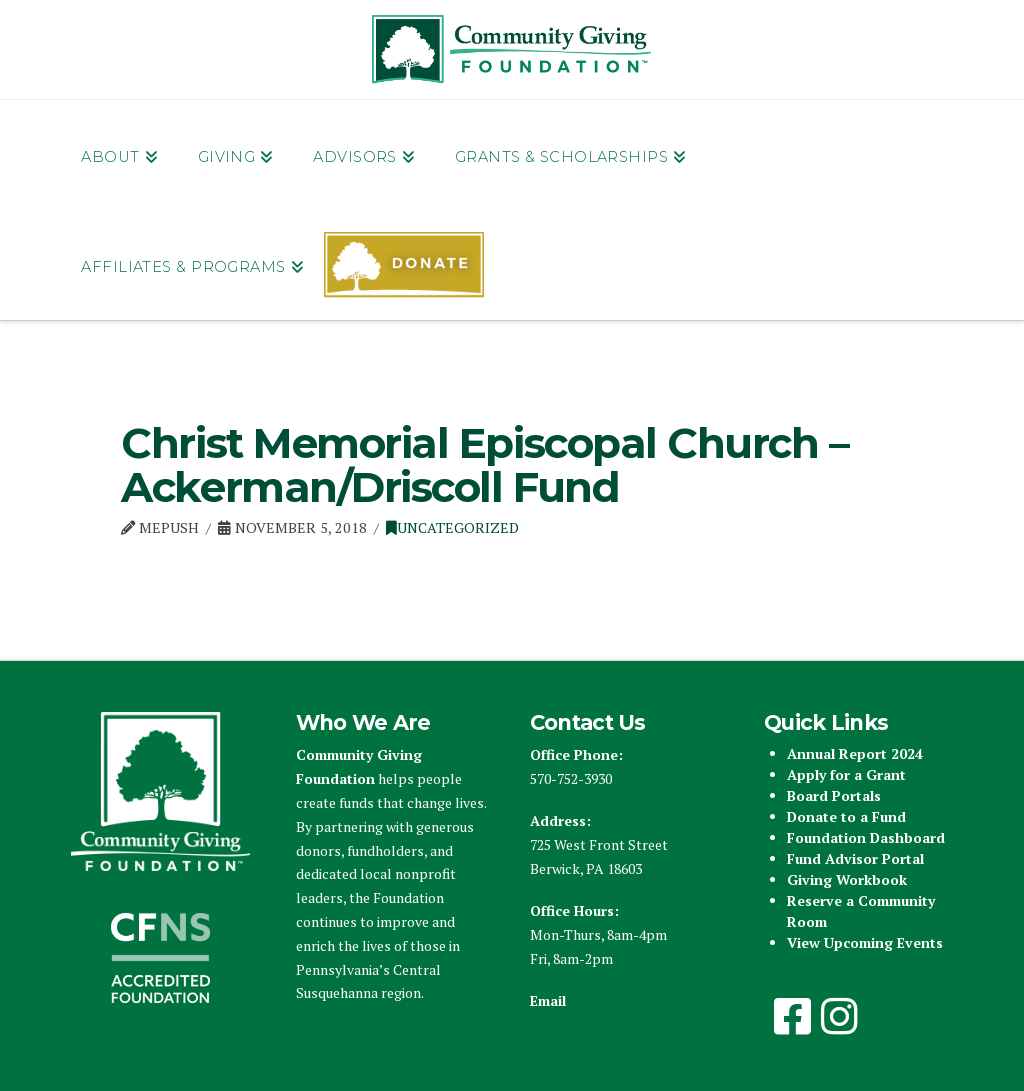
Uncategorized (452, 527)
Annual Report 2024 (855, 753)
